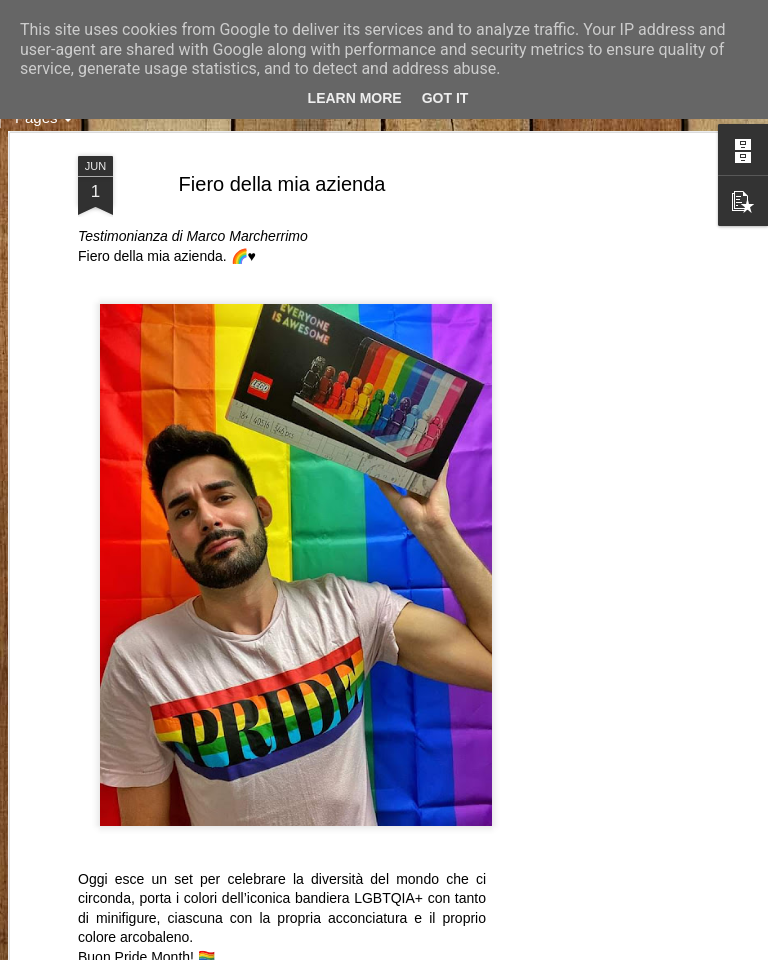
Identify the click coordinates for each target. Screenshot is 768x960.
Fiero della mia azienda (282, 184)
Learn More (355, 98)
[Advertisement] (596, 471)
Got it (445, 98)
